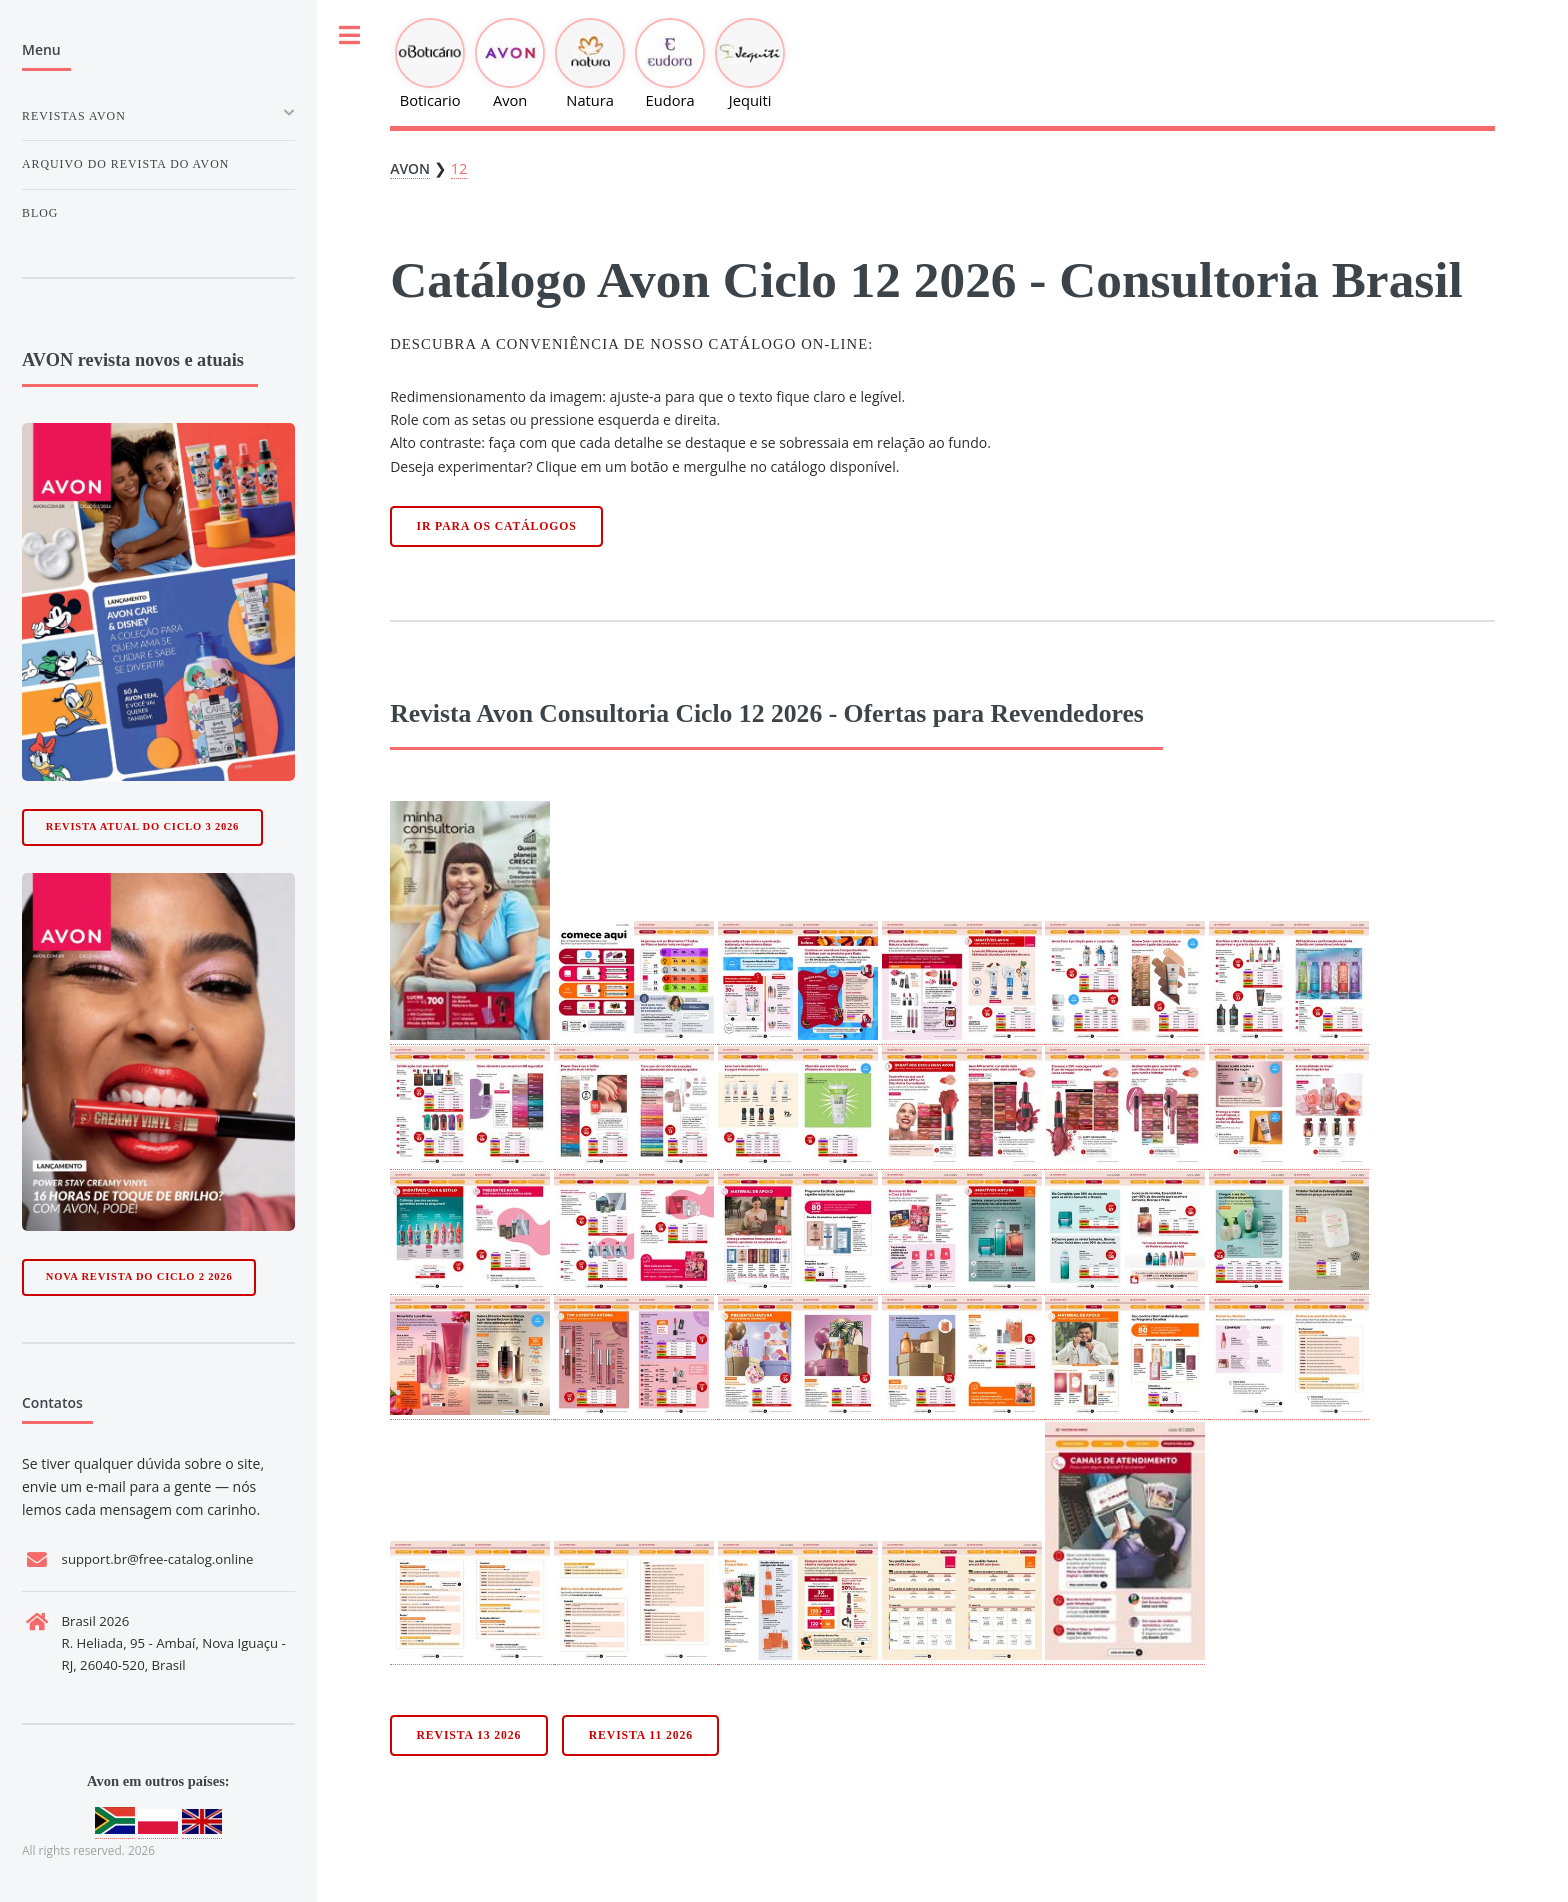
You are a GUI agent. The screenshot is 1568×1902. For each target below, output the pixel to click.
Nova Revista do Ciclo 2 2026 (139, 1276)
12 (459, 168)
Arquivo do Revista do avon (125, 164)
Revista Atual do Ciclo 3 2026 (142, 826)
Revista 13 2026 (469, 1735)
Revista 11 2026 (641, 1735)
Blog (40, 213)
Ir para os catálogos (497, 526)
